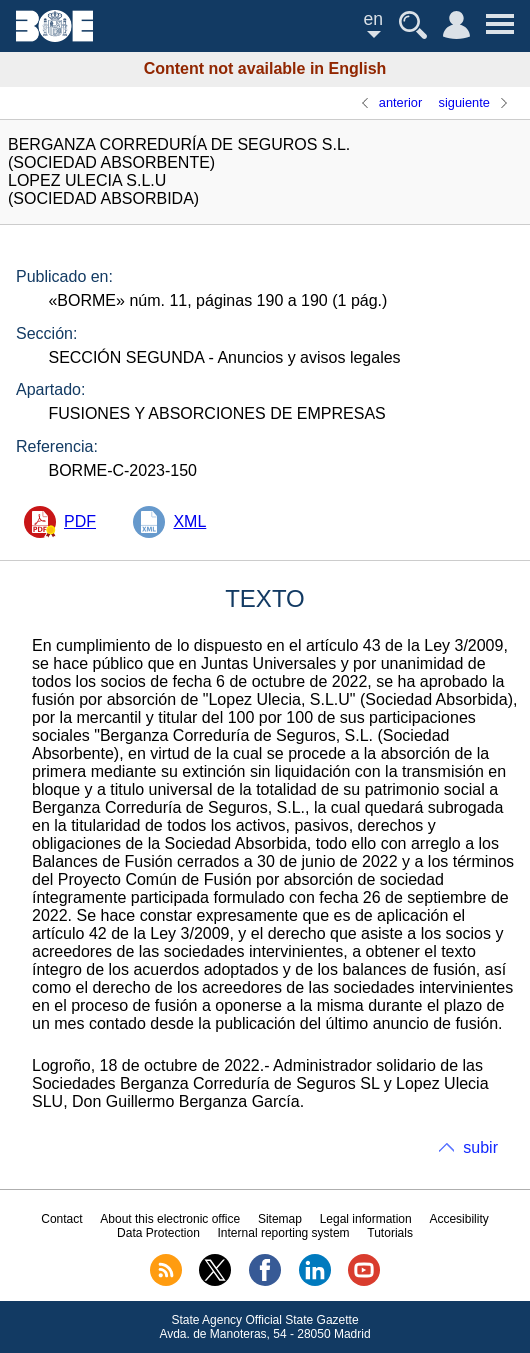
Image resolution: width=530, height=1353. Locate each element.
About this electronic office (170, 1219)
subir (480, 1147)
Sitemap (280, 1219)
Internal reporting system (284, 1233)
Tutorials (390, 1233)
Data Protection (158, 1233)
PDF (80, 521)
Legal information (366, 1219)
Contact (61, 1219)
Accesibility (458, 1219)
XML (189, 521)
